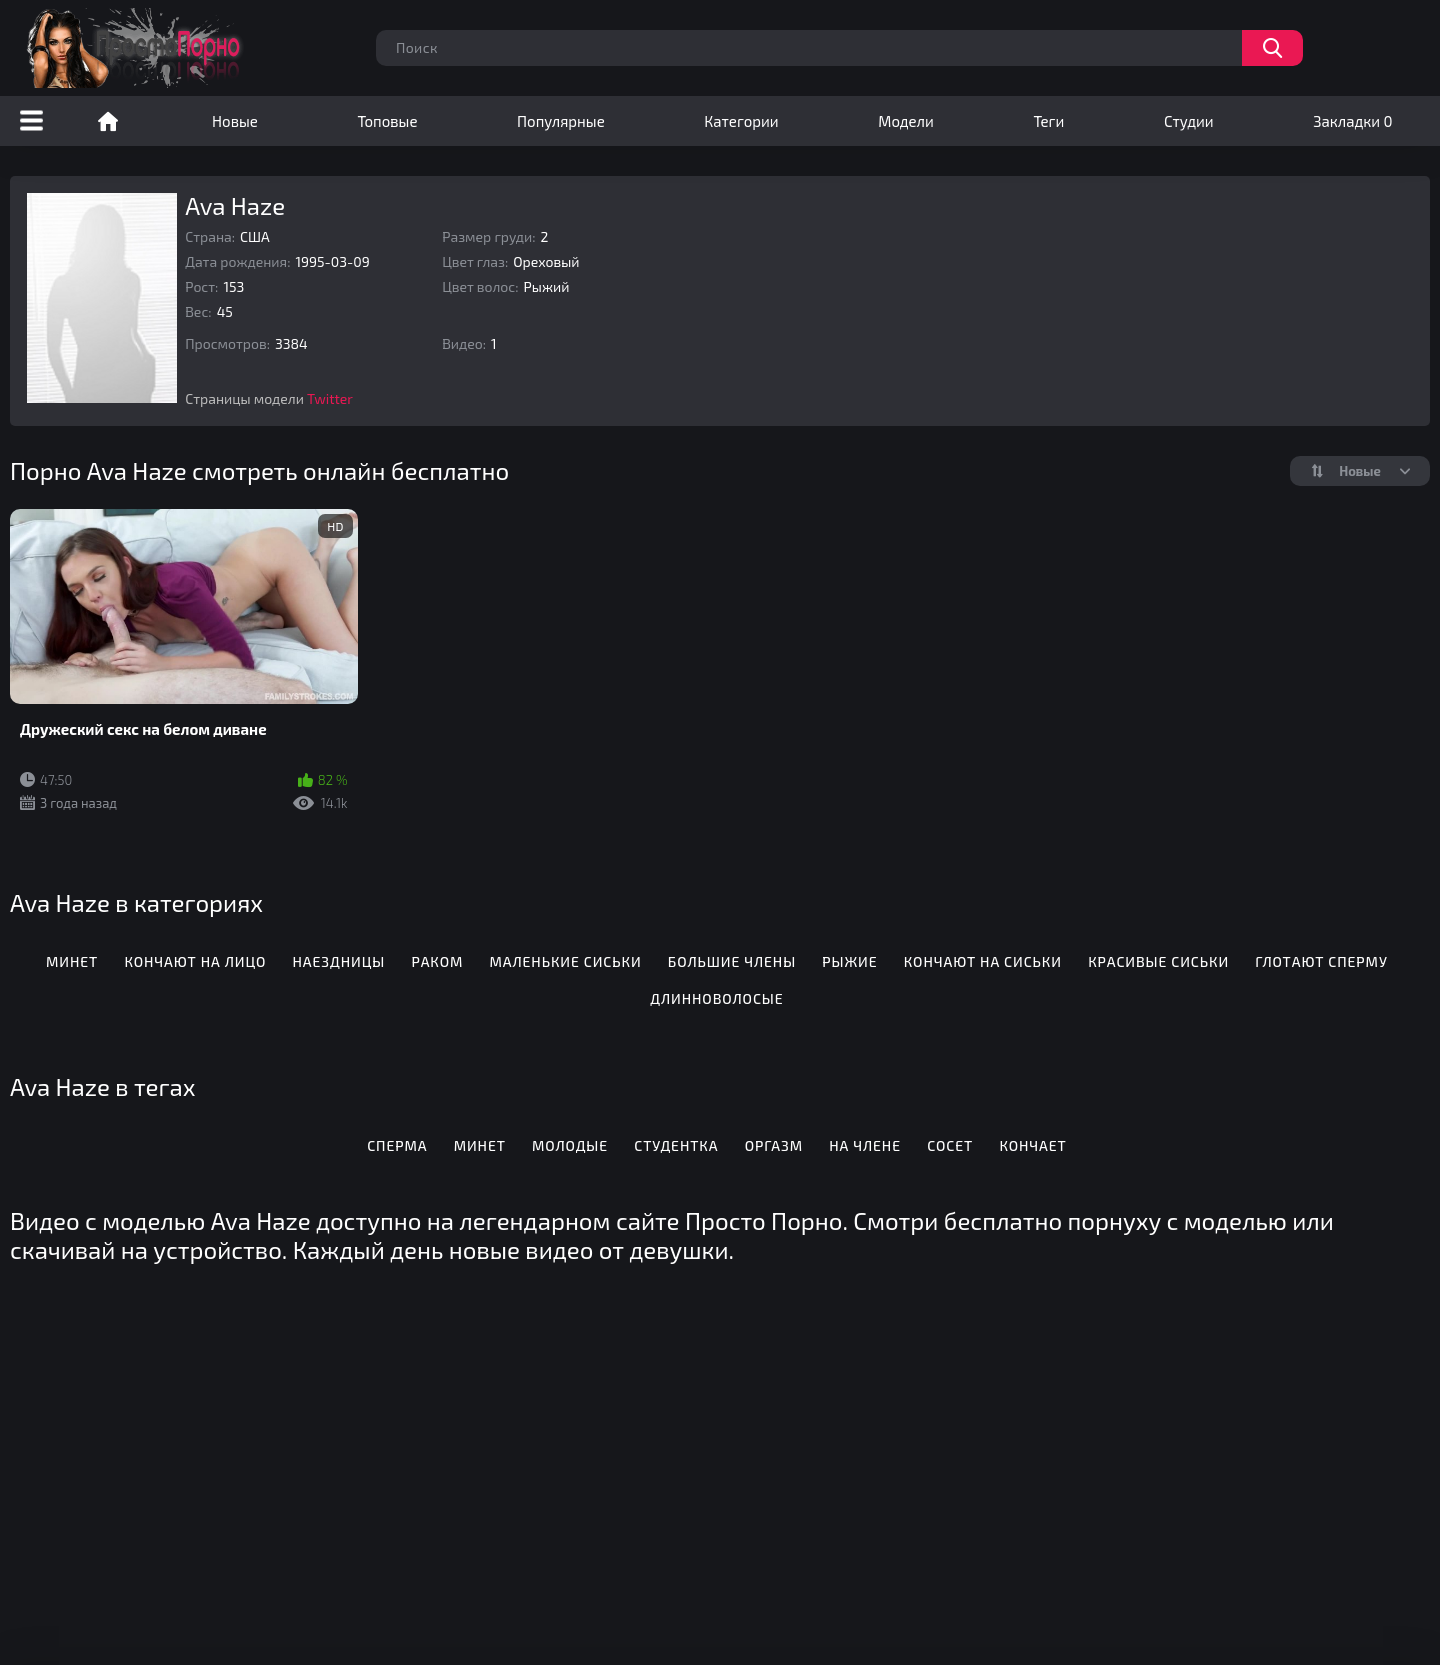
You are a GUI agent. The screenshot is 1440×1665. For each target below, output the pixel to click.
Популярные (561, 121)
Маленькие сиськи (565, 961)
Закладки (1352, 121)
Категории (741, 121)
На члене (865, 1145)
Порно (108, 121)
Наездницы (339, 961)
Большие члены (732, 961)
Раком (437, 961)
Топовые (387, 121)
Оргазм (774, 1145)
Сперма (397, 1145)
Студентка (676, 1145)
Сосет (950, 1145)
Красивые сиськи (1158, 961)
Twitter (330, 398)
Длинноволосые (716, 998)
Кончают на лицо (195, 961)
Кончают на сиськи (983, 961)
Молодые (570, 1145)
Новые (235, 121)
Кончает (1032, 1145)
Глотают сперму (1321, 961)
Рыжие (849, 961)
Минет (72, 961)
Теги (1048, 121)
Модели (906, 121)
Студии (1189, 121)
